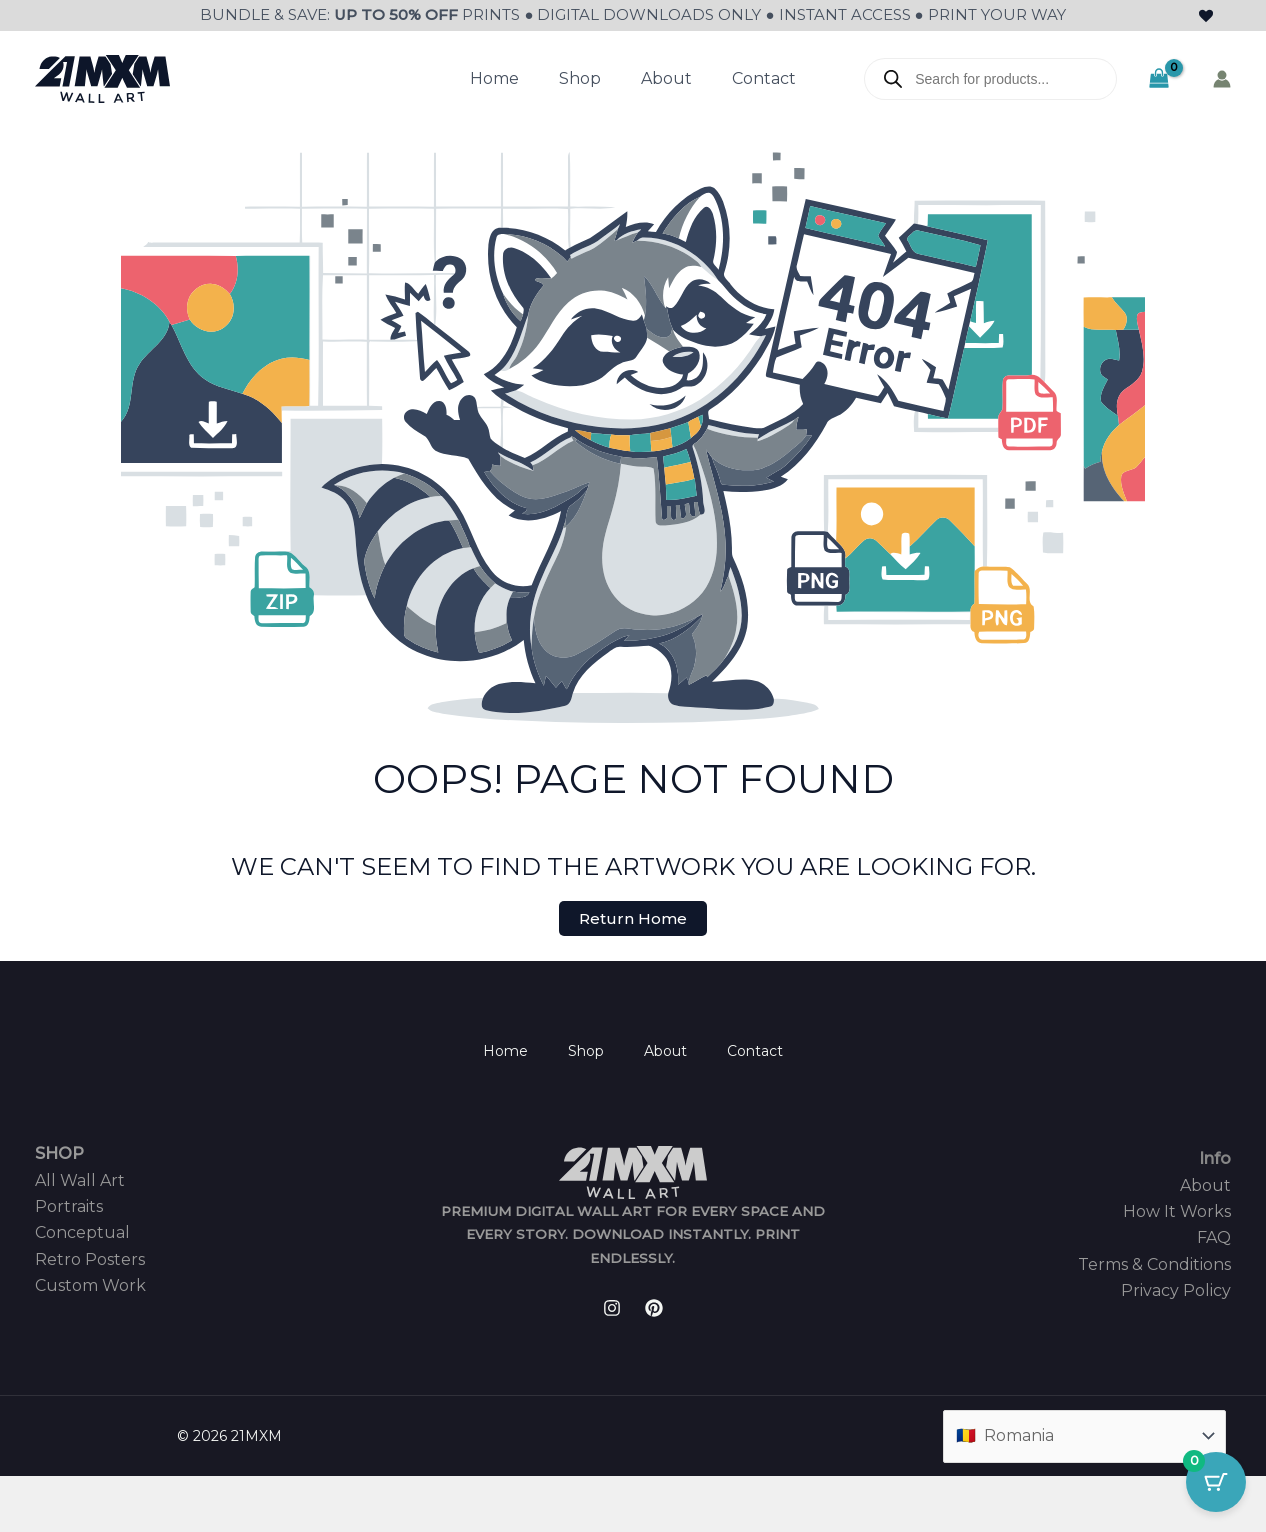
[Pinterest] (654, 1308)
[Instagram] (612, 1308)
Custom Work (90, 1285)
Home (494, 78)
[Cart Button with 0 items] (1216, 1482)
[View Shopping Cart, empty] (1158, 79)
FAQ (1214, 1237)
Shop (580, 78)
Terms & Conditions (1154, 1264)
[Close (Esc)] (152, 1494)
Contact (764, 78)
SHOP (59, 1153)
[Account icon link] (1222, 79)
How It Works (1177, 1211)
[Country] (1084, 1436)
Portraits (69, 1206)
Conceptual (82, 1232)
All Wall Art (80, 1180)
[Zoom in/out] (20, 1494)
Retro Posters (90, 1259)
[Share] (108, 1494)
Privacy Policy (1176, 1290)
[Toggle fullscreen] (64, 1494)
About (666, 78)
